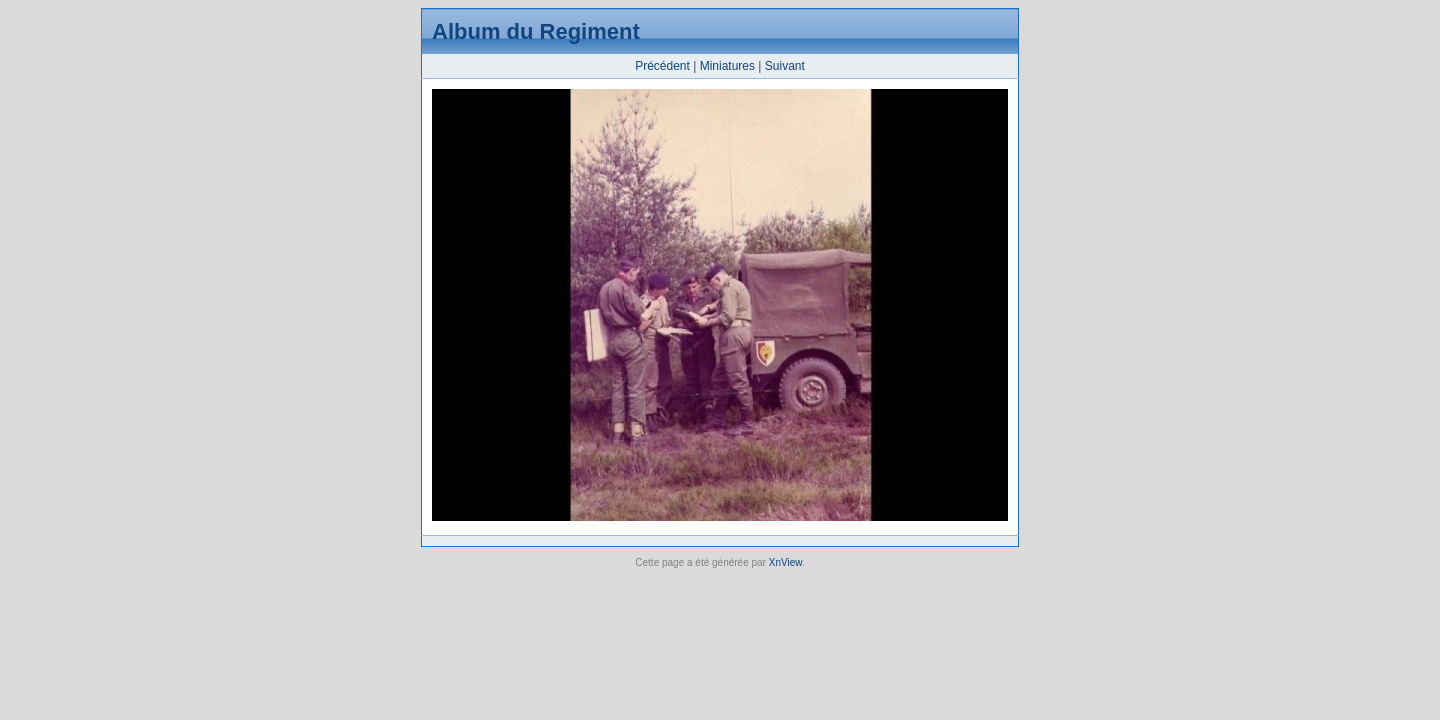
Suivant (785, 66)
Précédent (662, 66)
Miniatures (727, 66)
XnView (785, 562)
